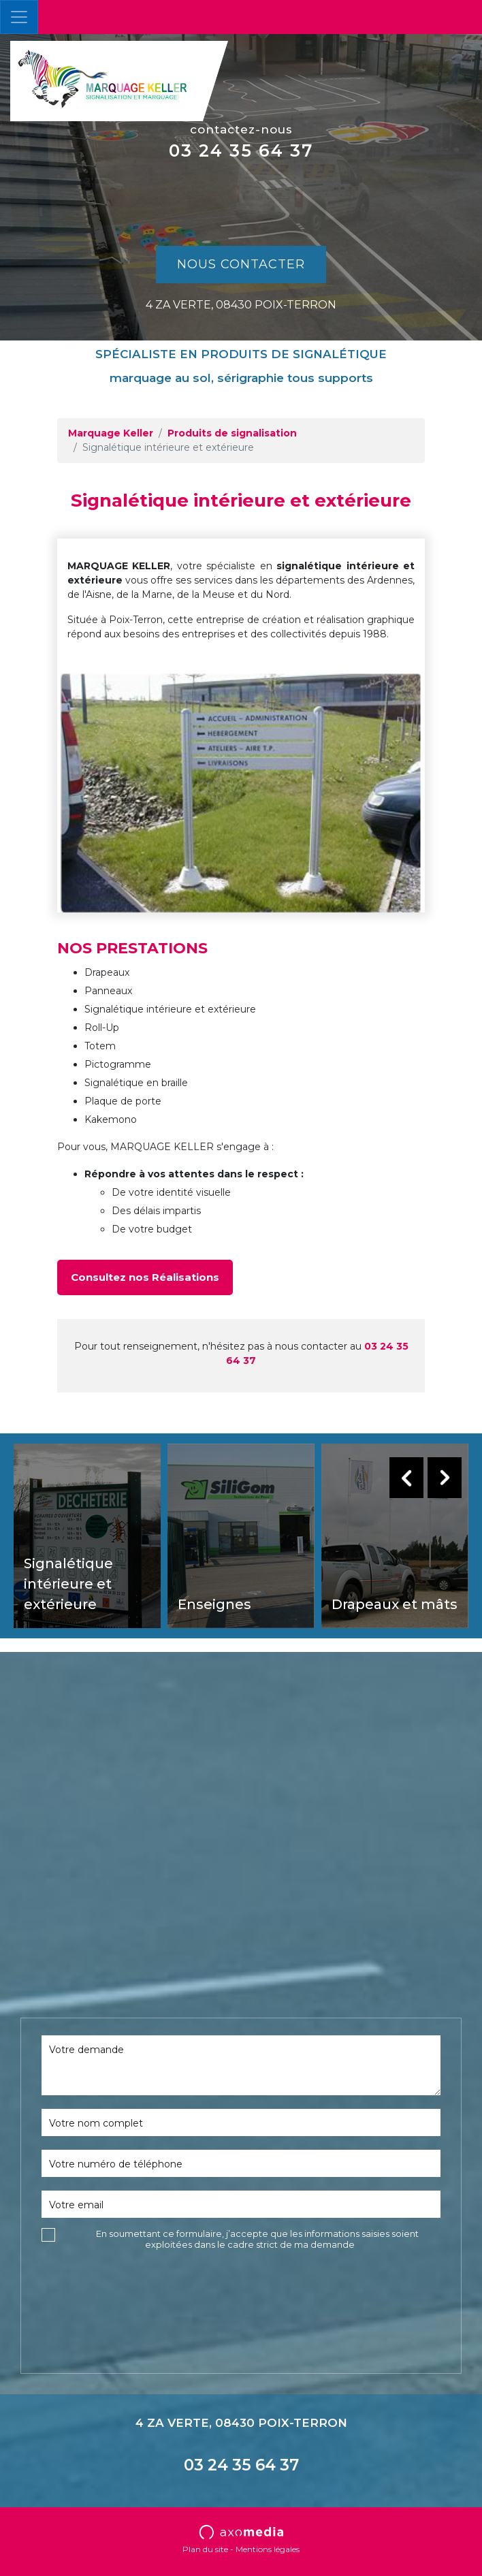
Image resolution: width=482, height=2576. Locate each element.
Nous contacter (241, 264)
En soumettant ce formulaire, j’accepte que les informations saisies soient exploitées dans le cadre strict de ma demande (257, 2239)
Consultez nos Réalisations (145, 1277)
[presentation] (145, 2283)
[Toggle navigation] (19, 17)
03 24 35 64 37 (241, 150)
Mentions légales (268, 2549)
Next (445, 1477)
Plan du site (205, 2549)
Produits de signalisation (232, 433)
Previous (406, 1477)
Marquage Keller (110, 433)
